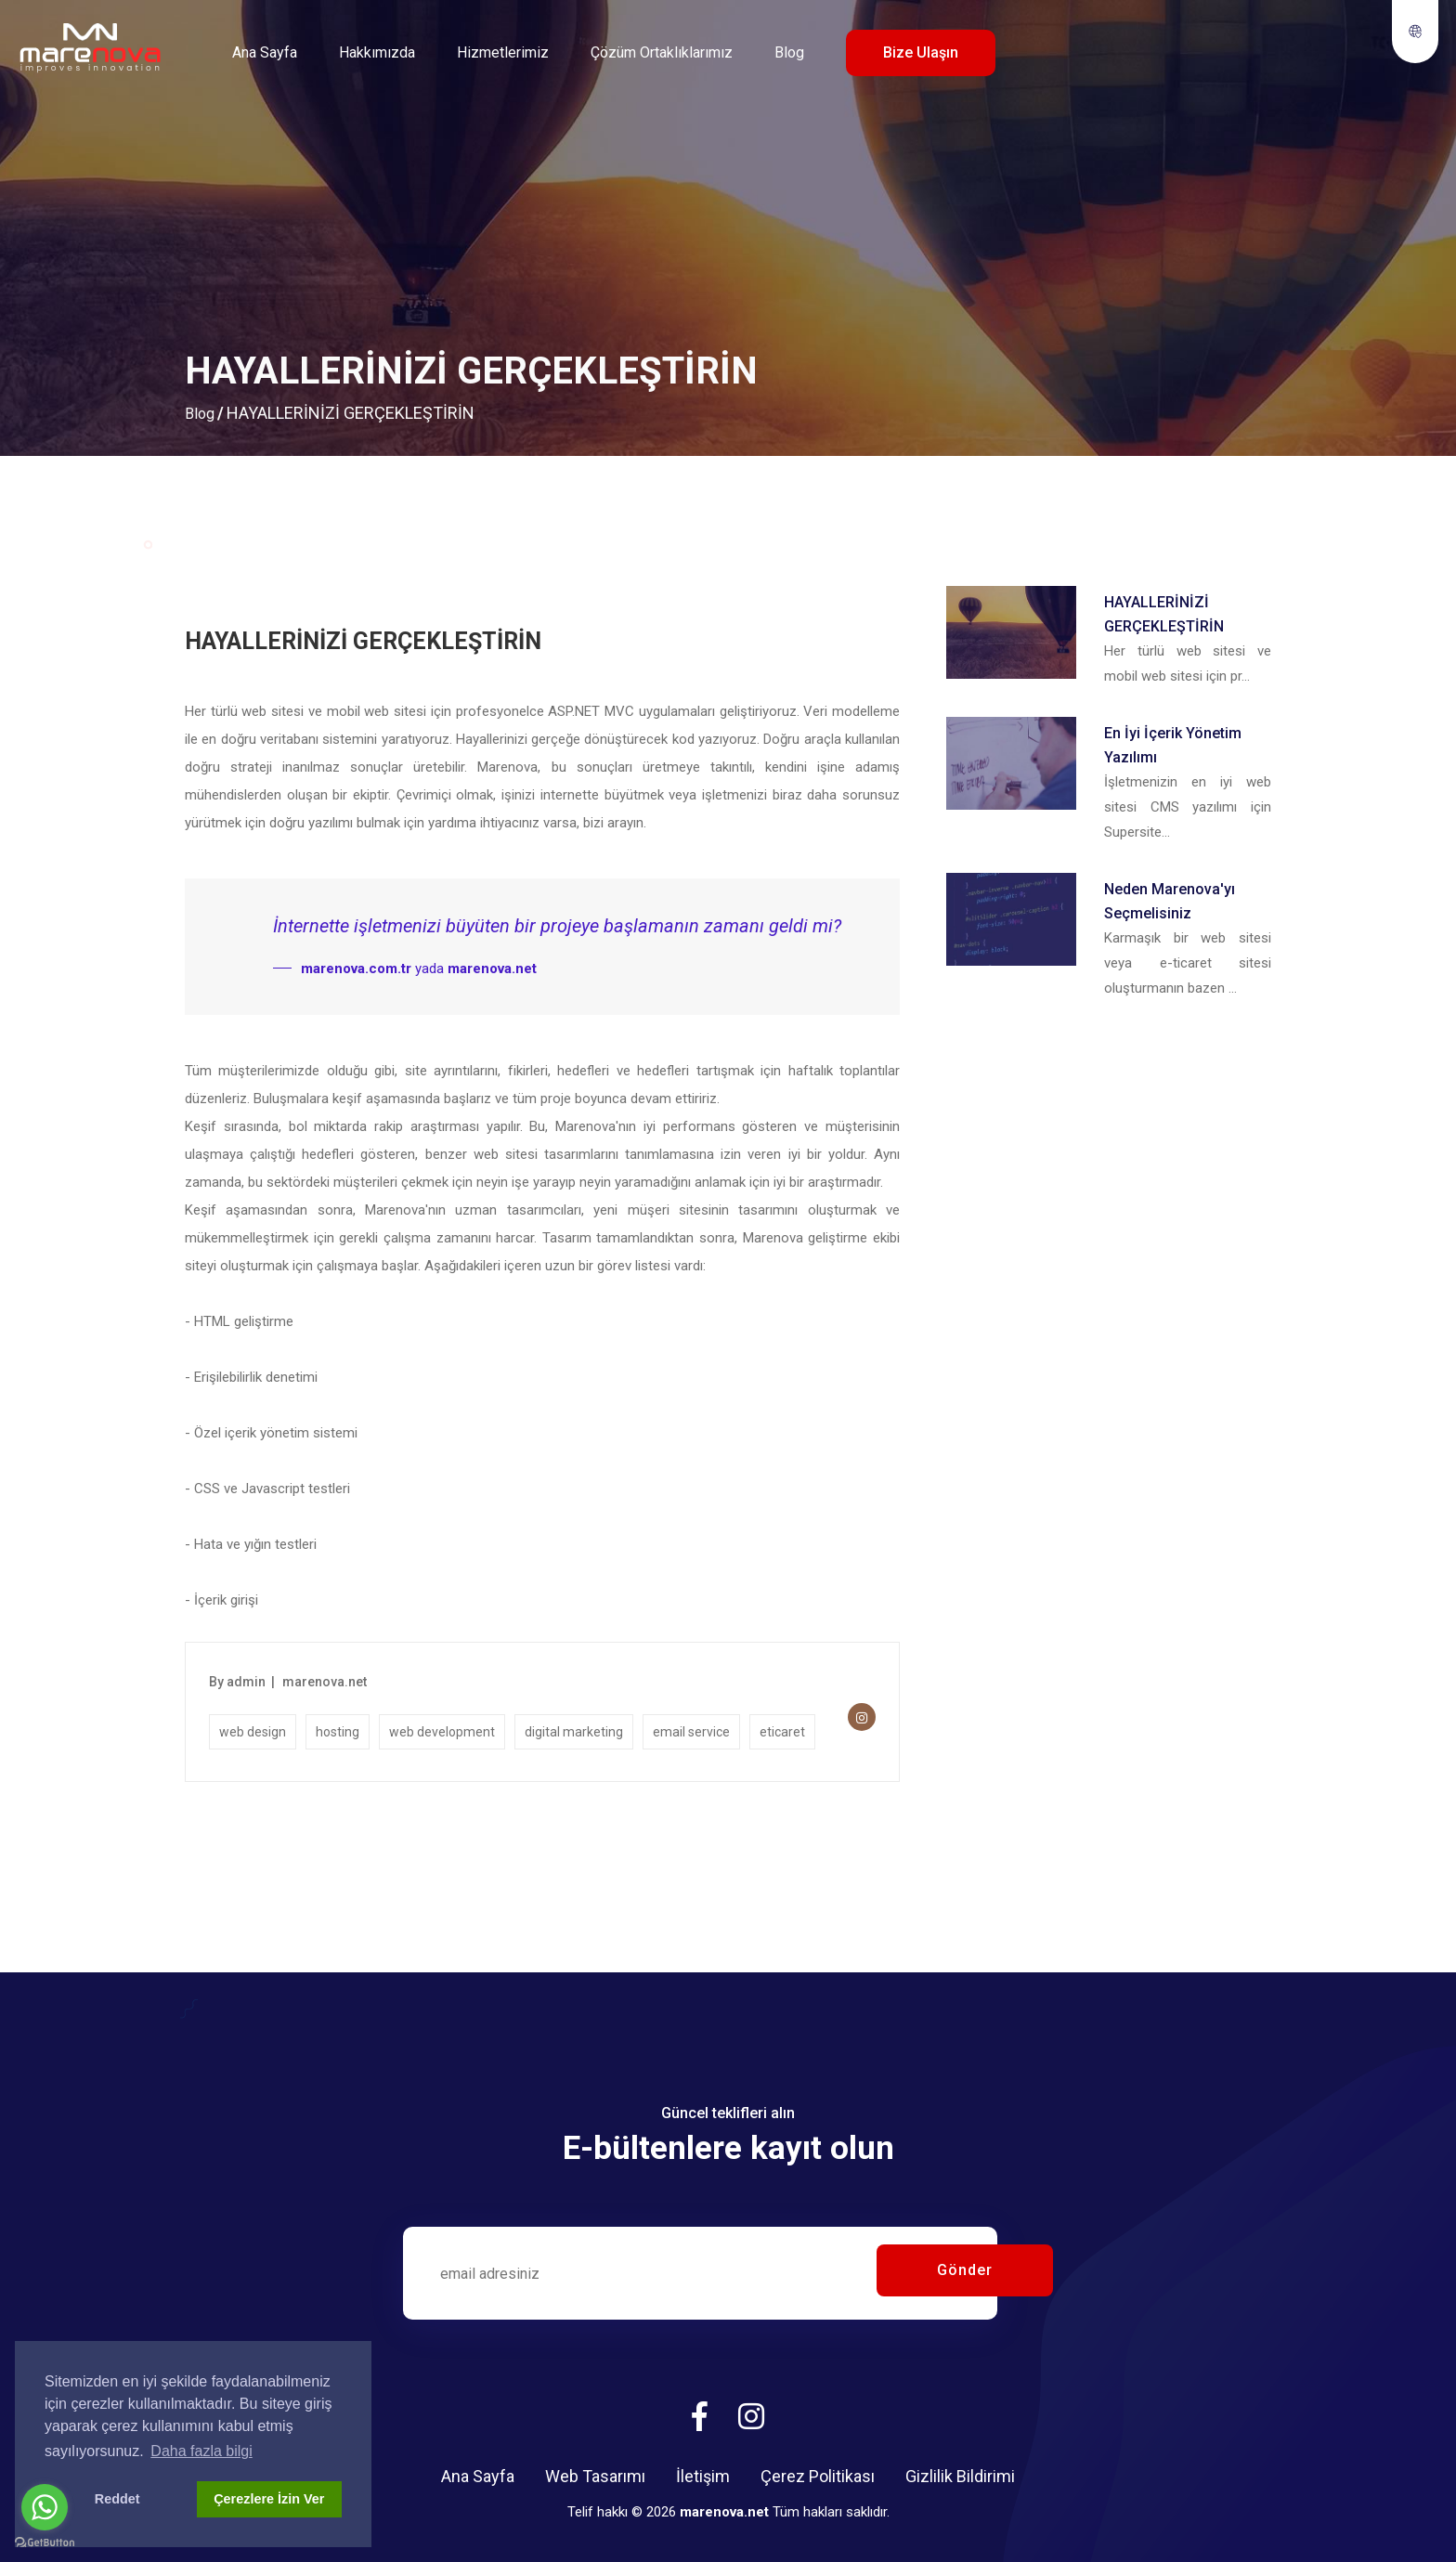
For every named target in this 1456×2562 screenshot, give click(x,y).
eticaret (782, 1731)
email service (691, 1731)
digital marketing (574, 1731)
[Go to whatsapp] (44, 2507)
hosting (337, 1731)
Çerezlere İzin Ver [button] (269, 2498)
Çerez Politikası (817, 2476)
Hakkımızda (377, 52)
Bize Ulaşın (920, 52)
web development (442, 1731)
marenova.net (324, 1681)
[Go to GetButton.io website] (44, 2543)
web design (252, 1731)
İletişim (703, 2476)
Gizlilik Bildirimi (960, 2476)
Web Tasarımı (595, 2476)
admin (246, 1681)
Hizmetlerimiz (503, 52)
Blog (789, 52)
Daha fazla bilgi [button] (201, 2451)
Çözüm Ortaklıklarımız (662, 52)
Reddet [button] (117, 2498)
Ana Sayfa (264, 52)
